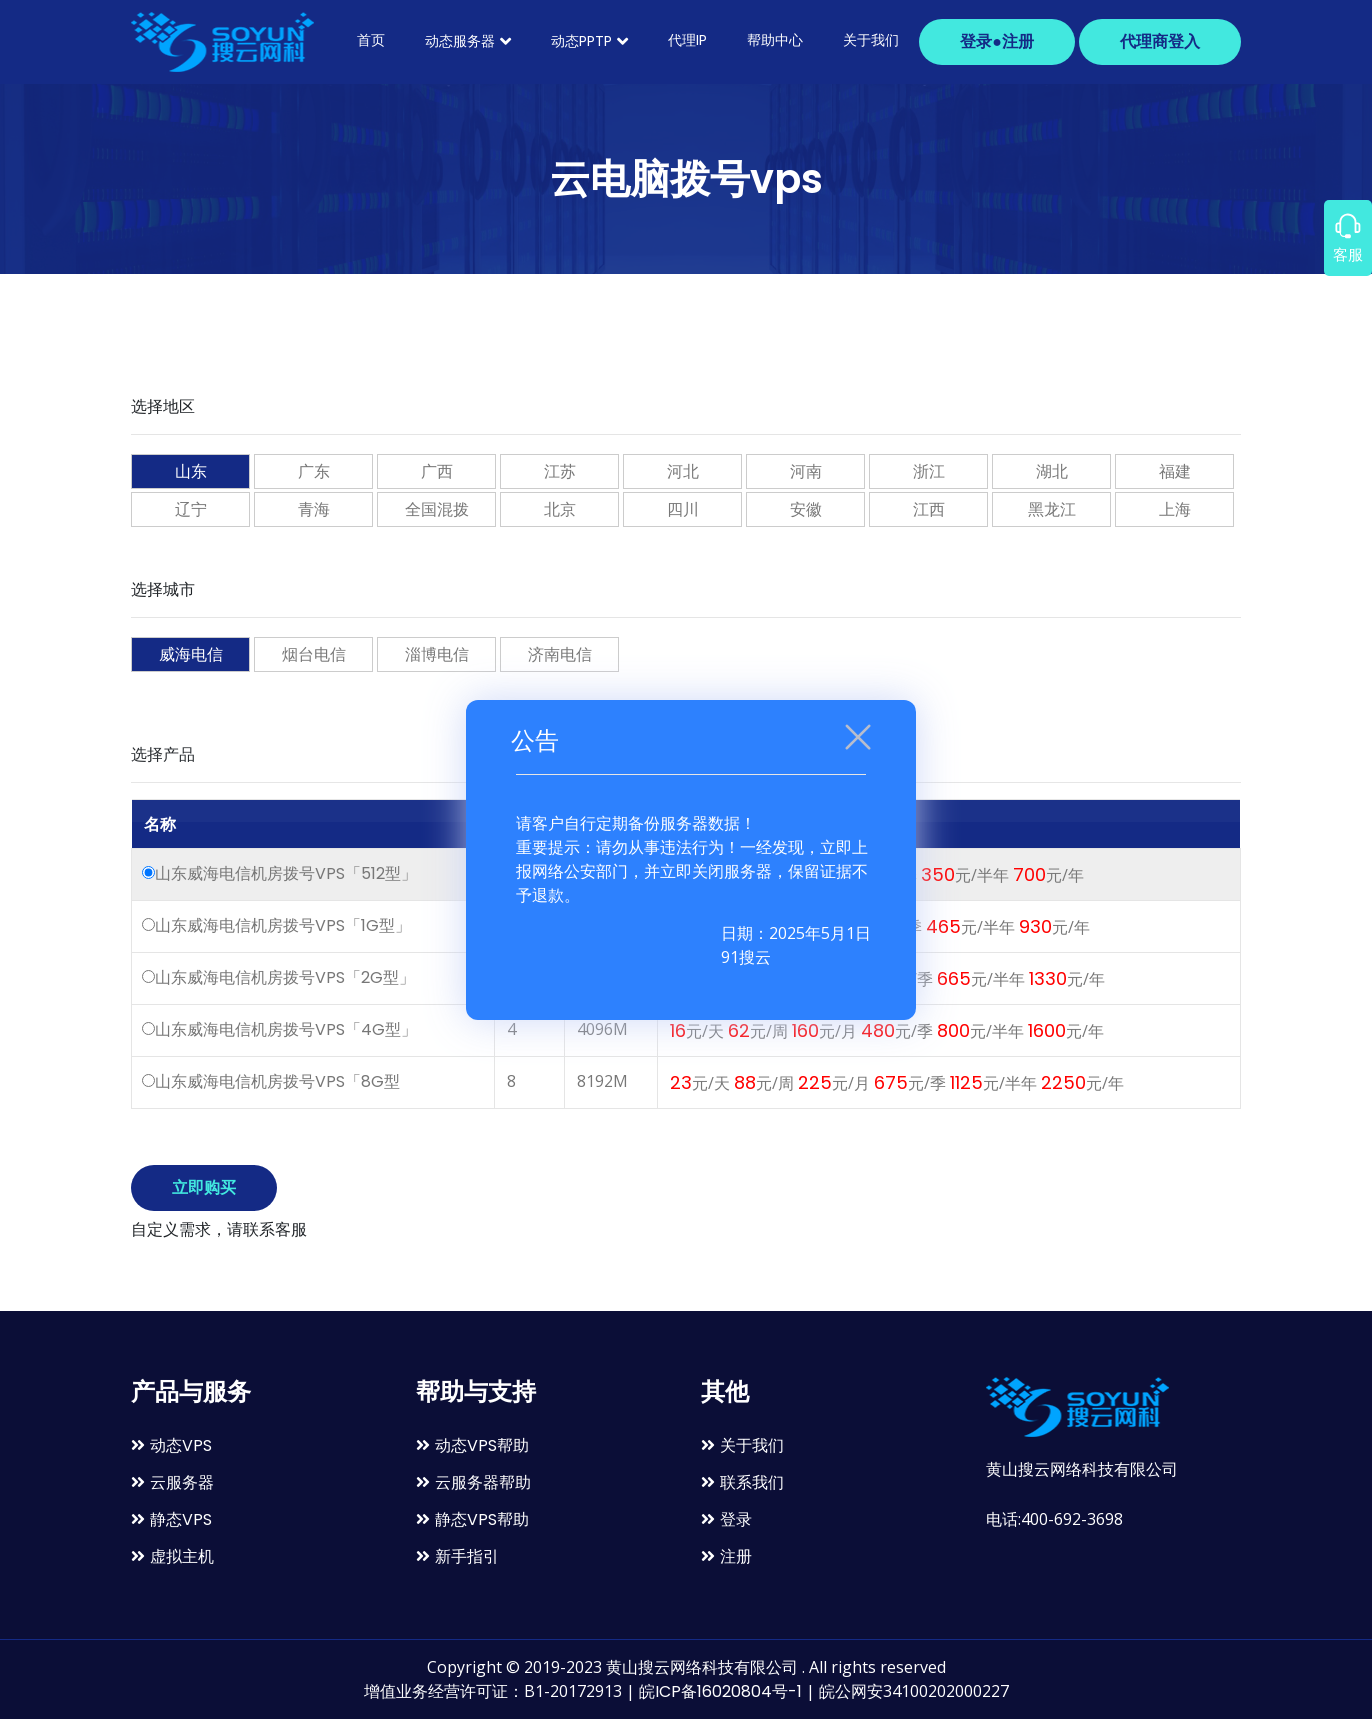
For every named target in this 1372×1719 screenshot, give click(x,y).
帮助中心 (775, 40)
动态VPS (171, 1445)
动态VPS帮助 (472, 1445)
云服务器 (172, 1482)
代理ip (687, 40)
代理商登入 (1160, 41)
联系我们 (742, 1482)
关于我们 (871, 40)
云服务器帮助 (473, 1482)
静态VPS (171, 1519)
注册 (726, 1556)
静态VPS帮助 (472, 1519)
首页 (371, 40)
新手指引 (457, 1556)
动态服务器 (468, 41)
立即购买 (204, 1187)
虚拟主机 (172, 1556)
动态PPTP (589, 41)
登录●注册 (997, 41)
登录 (726, 1519)
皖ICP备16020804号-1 (720, 1691)
